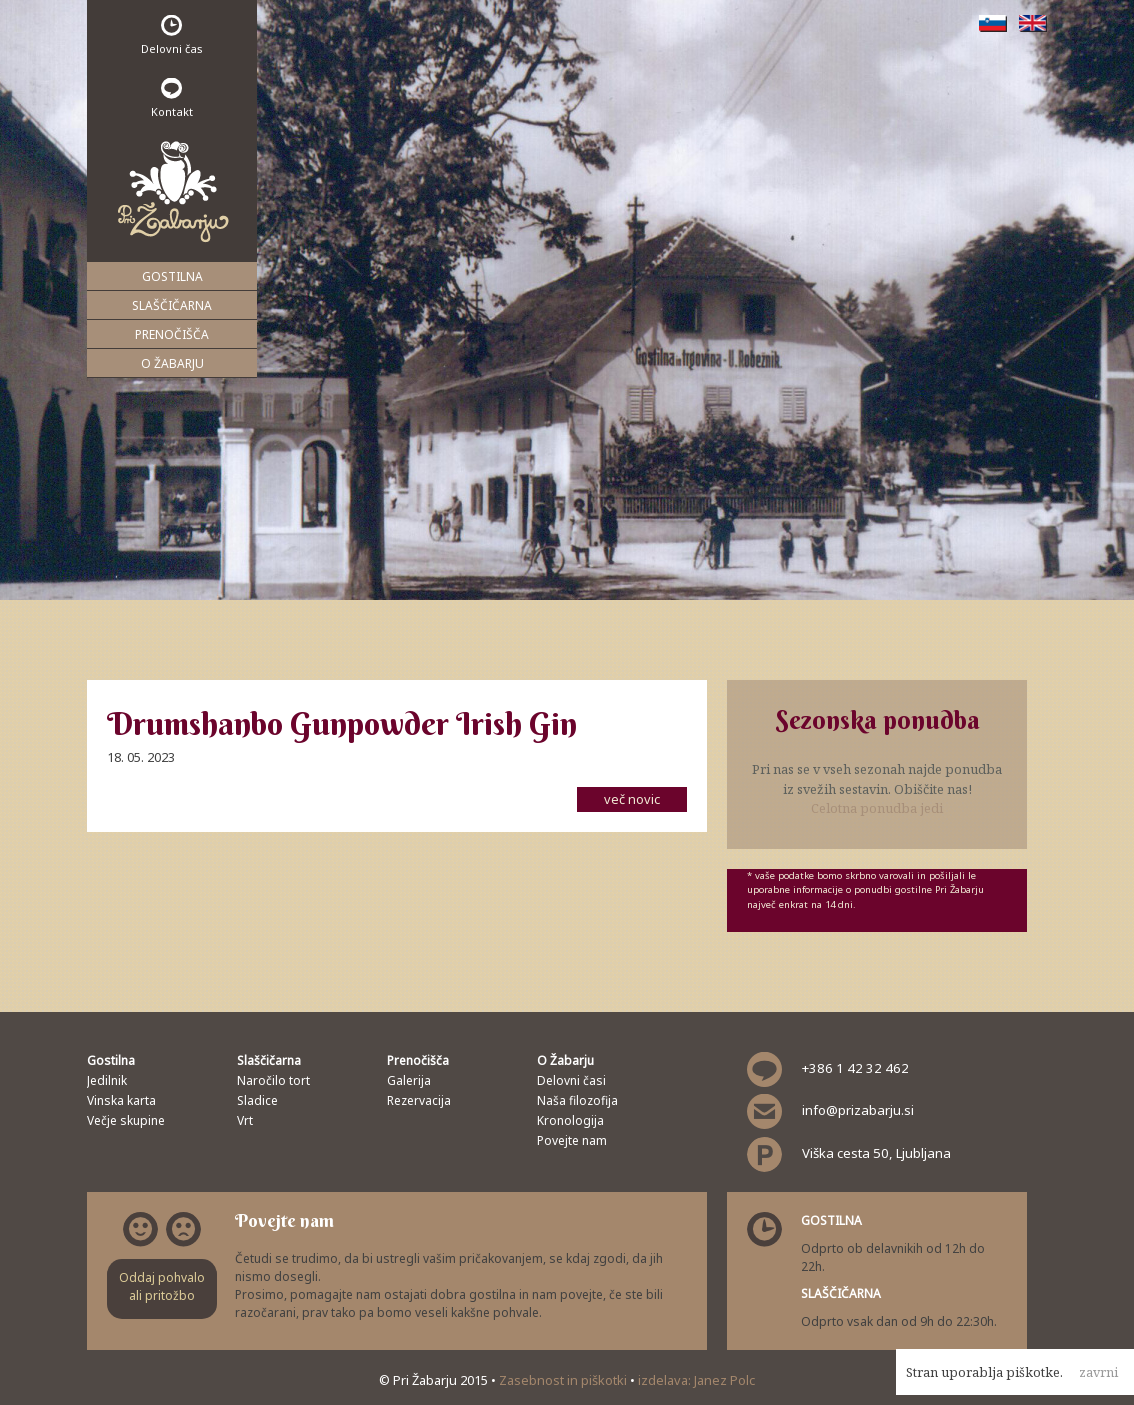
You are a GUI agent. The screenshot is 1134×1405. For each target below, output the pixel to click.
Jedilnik (107, 1080)
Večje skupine (126, 1120)
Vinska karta (121, 1100)
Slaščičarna (172, 305)
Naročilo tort (273, 1080)
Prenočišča (172, 334)
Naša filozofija (577, 1100)
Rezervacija (419, 1100)
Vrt (245, 1120)
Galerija (409, 1080)
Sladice (257, 1100)
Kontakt (172, 98)
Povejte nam (572, 1140)
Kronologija (570, 1120)
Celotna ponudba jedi (877, 808)
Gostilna (172, 276)
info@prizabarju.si (858, 1110)
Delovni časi (571, 1080)
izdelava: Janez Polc (696, 1380)
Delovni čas (172, 35)
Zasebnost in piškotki (564, 1380)
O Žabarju (172, 363)
